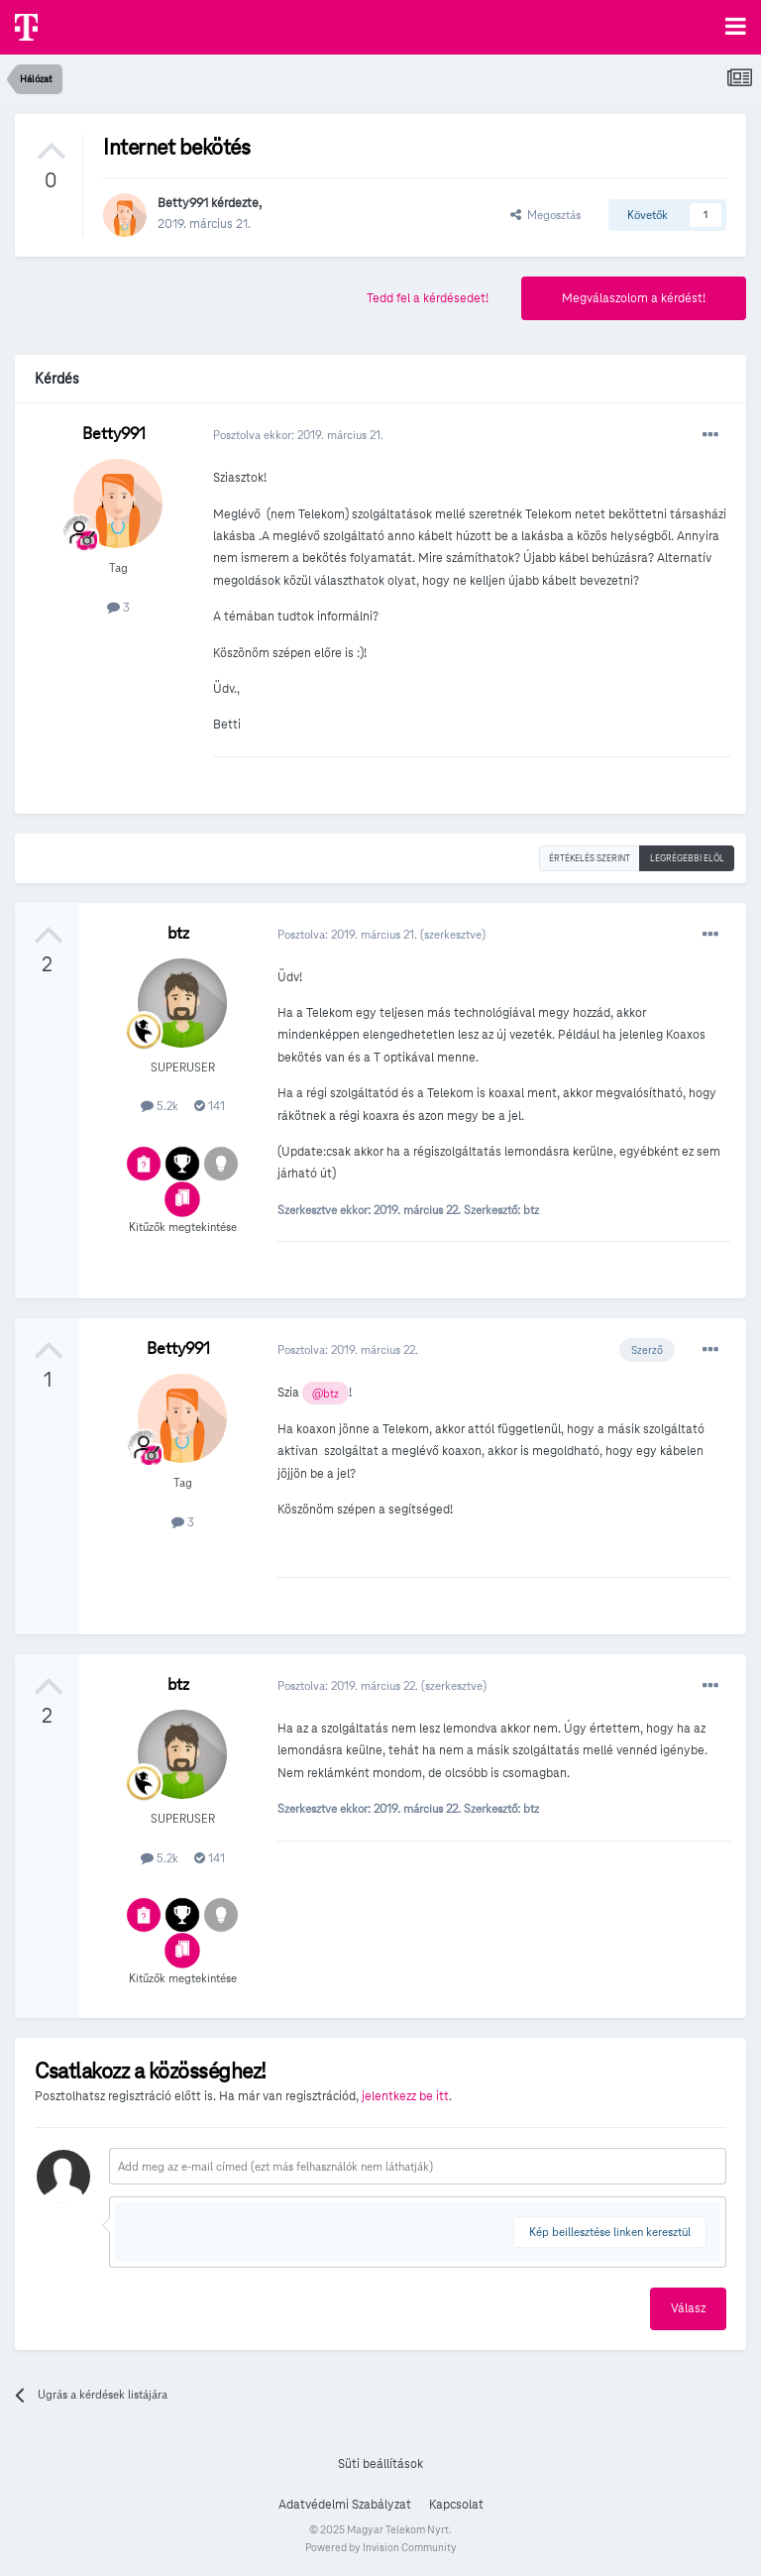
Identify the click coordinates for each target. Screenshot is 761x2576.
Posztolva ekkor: (298, 434)
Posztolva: (348, 934)
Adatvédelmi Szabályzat (344, 2505)
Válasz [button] (688, 2308)
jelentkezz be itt (405, 2096)
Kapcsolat (456, 2505)
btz (178, 933)
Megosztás (545, 214)
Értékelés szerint (589, 858)
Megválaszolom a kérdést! (634, 298)
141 (209, 1105)
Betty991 (183, 203)
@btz (325, 1393)
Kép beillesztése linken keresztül (610, 2231)
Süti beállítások (380, 2464)
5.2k (159, 1105)
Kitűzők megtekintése (183, 1226)
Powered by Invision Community (381, 2547)
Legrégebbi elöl (687, 858)
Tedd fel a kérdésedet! (428, 298)
